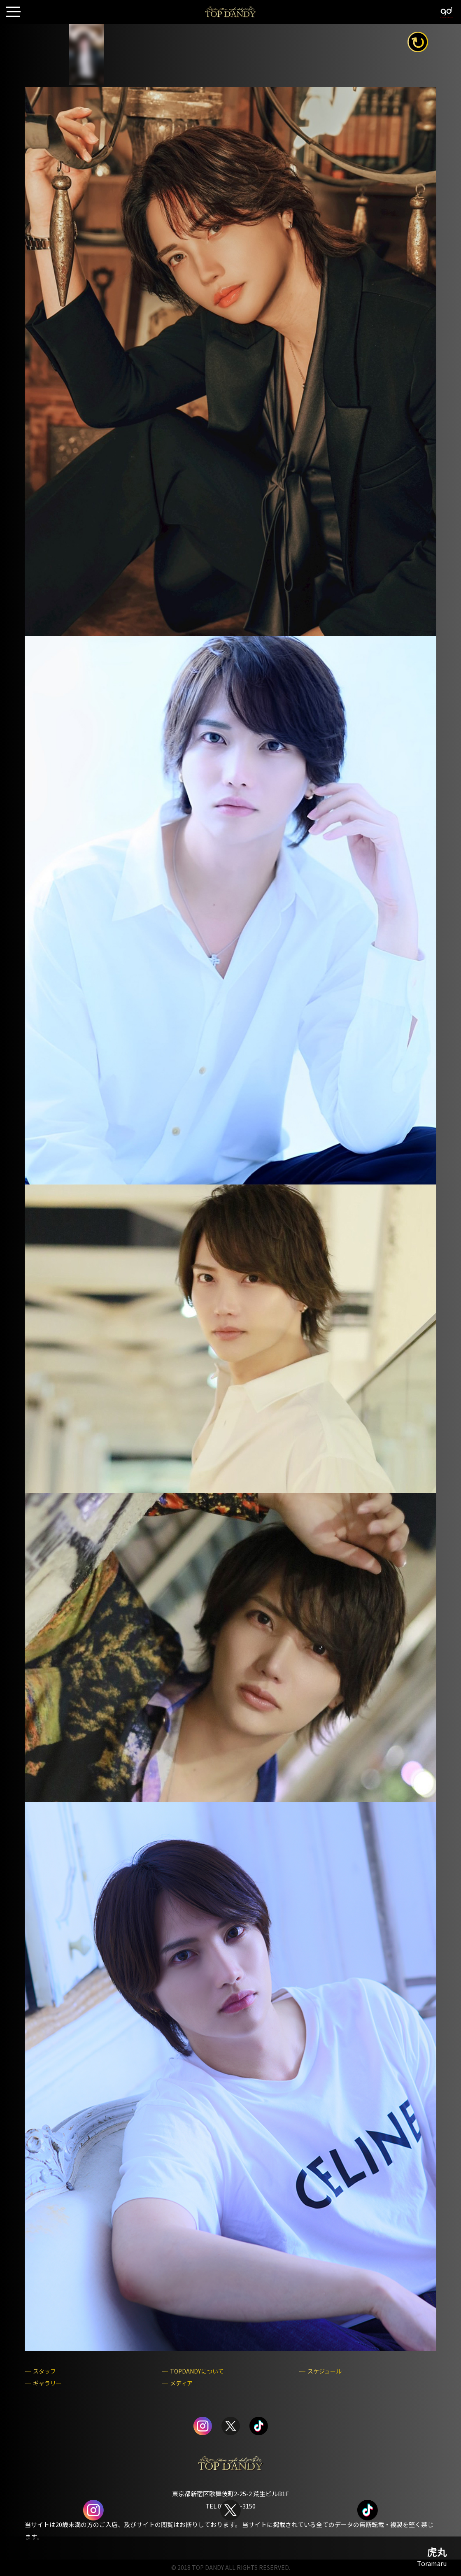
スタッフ (44, 2371)
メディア (181, 2383)
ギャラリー (47, 2383)
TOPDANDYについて (197, 2371)
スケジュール (324, 2371)
